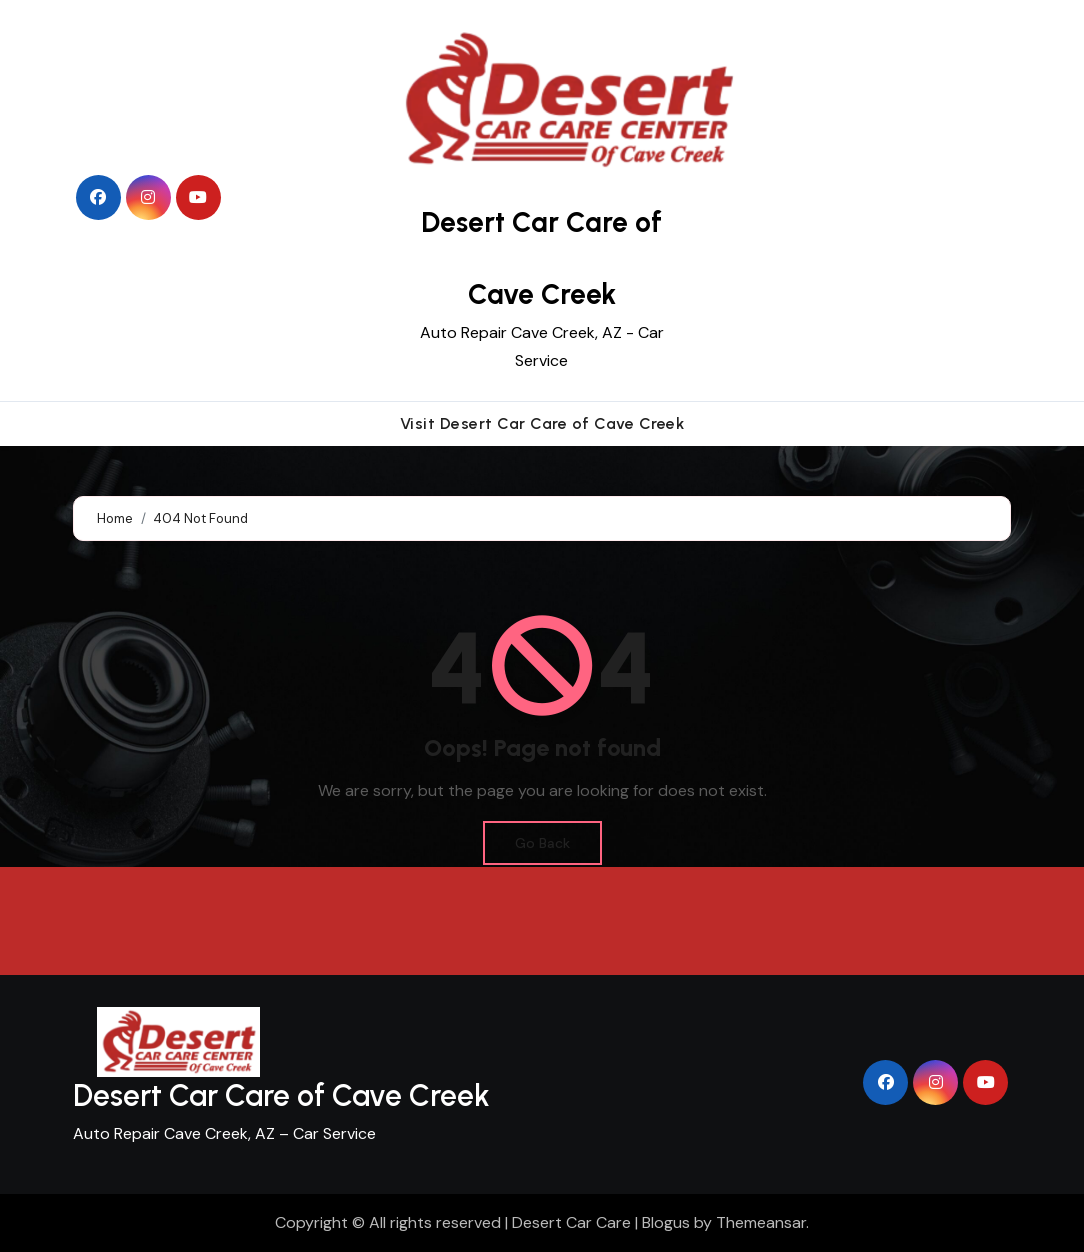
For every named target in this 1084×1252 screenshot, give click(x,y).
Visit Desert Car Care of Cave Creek (542, 423)
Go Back (542, 843)
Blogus (666, 1222)
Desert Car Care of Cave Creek (281, 1095)
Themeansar (761, 1222)
